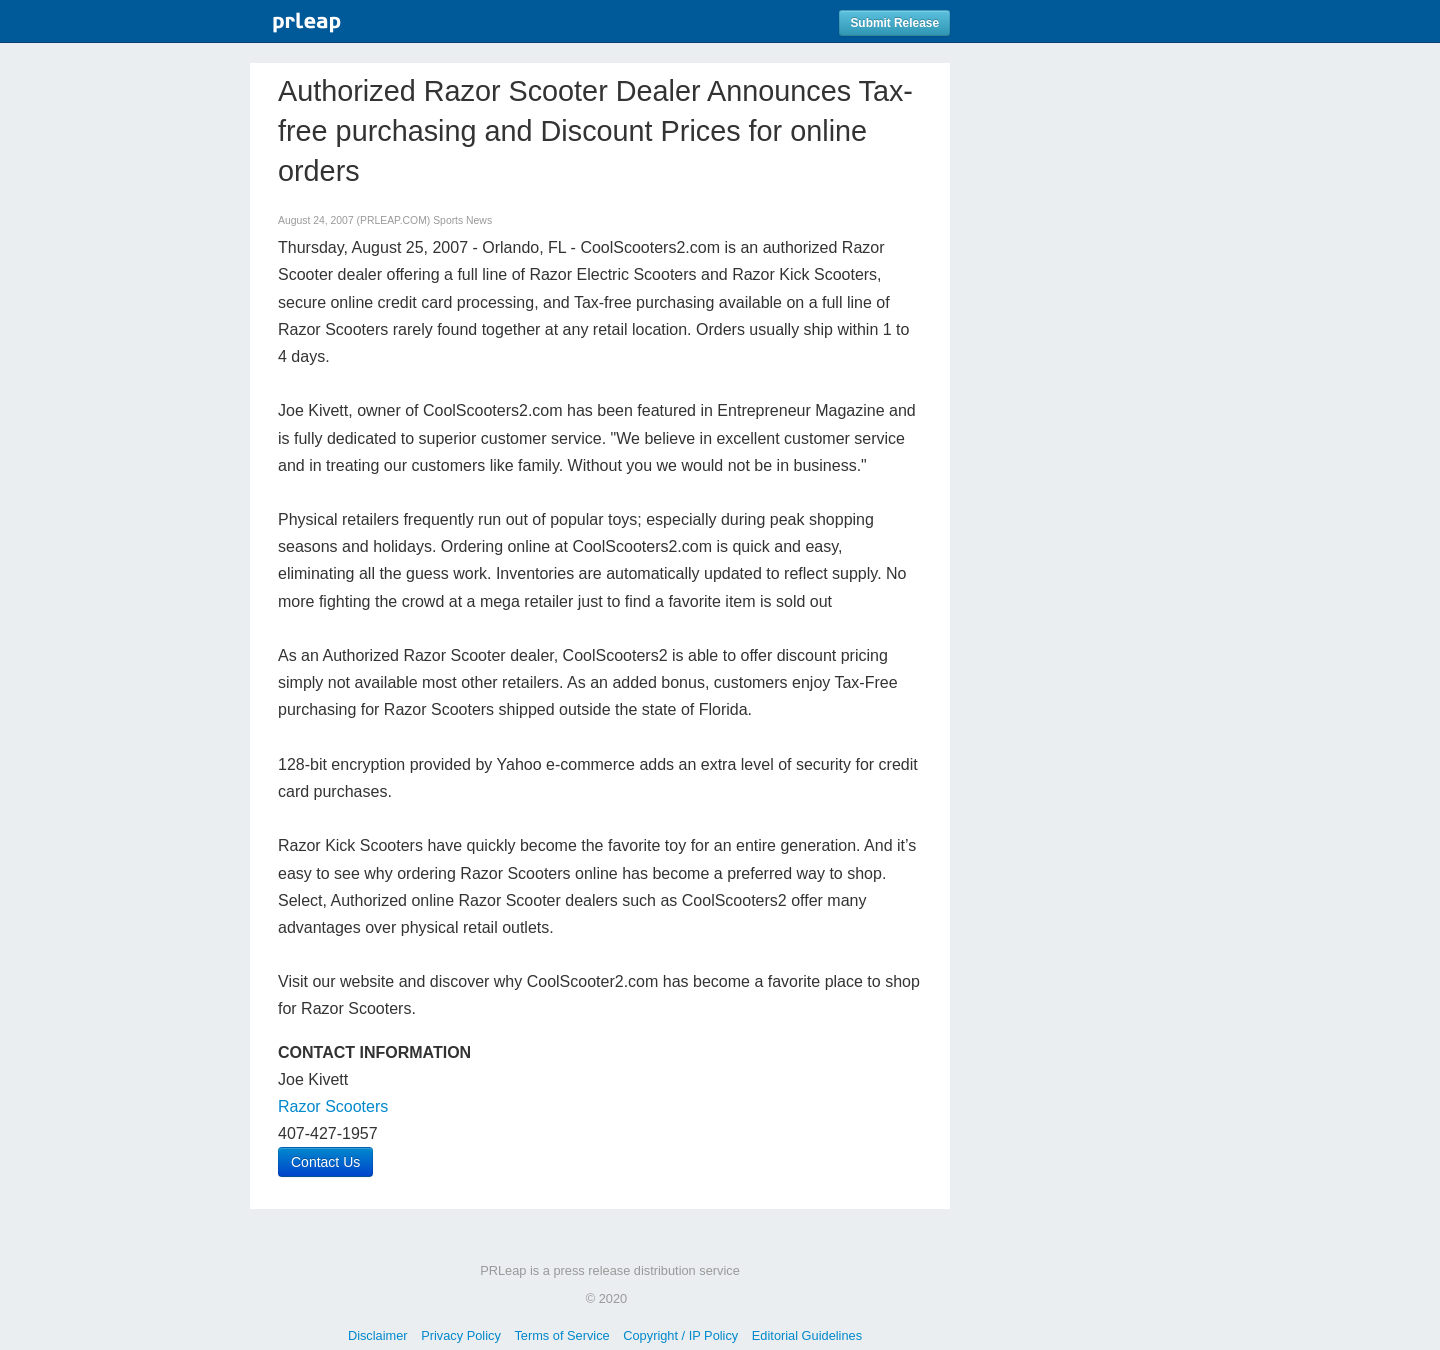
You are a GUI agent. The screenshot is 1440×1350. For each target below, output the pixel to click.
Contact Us (325, 1162)
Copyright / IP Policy (680, 1335)
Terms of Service (561, 1335)
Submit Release (894, 23)
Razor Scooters (333, 1106)
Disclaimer (378, 1335)
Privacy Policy (461, 1335)
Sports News (462, 220)
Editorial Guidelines (807, 1335)
